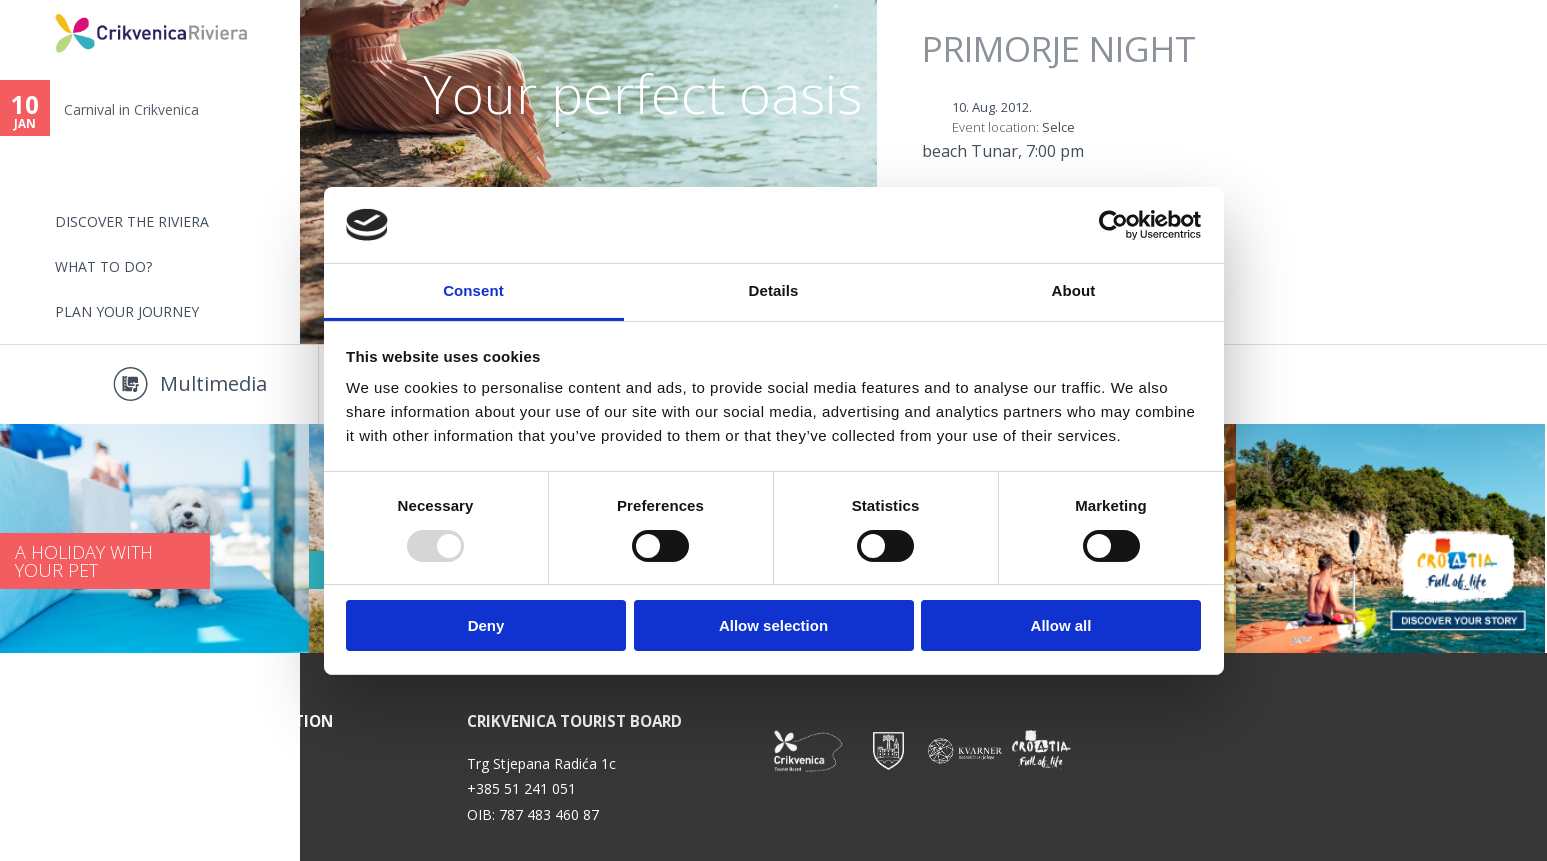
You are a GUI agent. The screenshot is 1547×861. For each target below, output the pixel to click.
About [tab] (1074, 290)
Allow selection (773, 625)
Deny (486, 625)
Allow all (1061, 625)
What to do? (103, 266)
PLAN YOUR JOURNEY (127, 311)
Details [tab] (774, 290)
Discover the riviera (132, 221)
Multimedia (213, 383)
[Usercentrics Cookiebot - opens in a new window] (1113, 225)
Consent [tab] (473, 290)
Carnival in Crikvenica (131, 109)
